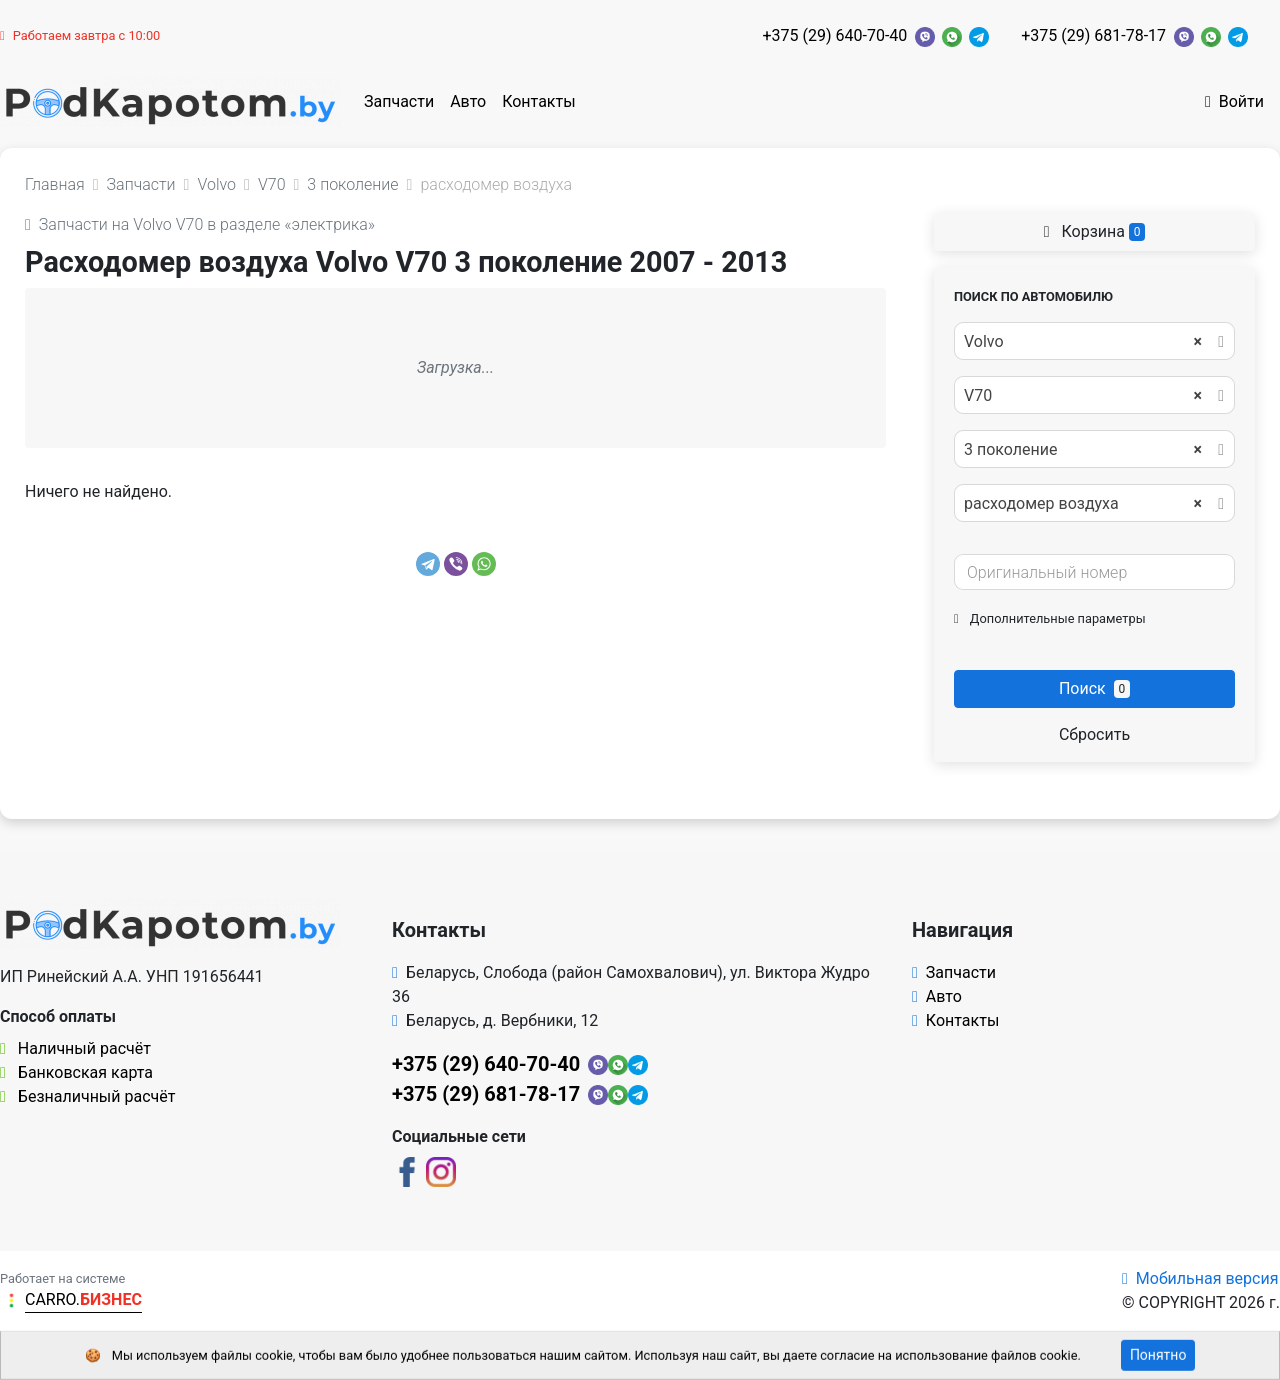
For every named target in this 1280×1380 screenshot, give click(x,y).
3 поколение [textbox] (1083, 450)
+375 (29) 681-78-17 (1093, 35)
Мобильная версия (1200, 1278)
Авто (468, 101)
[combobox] (1094, 341)
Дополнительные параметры (1050, 618)
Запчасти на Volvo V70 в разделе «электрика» (200, 224)
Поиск (1094, 688)
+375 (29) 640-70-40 (835, 35)
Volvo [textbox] (1083, 342)
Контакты (538, 101)
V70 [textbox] (1083, 396)
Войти (1234, 101)
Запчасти (399, 101)
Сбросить (1094, 734)
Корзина (1095, 231)
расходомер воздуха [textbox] (1083, 504)
